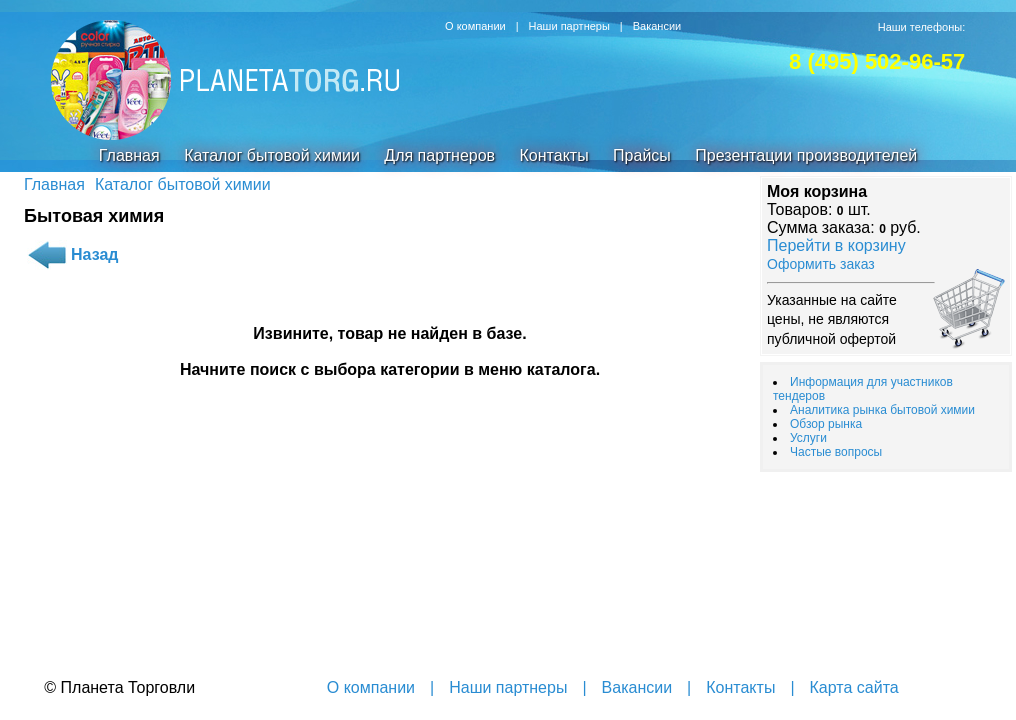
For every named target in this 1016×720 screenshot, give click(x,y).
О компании (475, 26)
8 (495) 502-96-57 (877, 61)
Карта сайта (854, 687)
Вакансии (657, 26)
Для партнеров (439, 155)
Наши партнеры (569, 26)
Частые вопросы (836, 452)
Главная (129, 155)
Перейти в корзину (836, 245)
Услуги (808, 438)
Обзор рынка (826, 424)
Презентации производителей (806, 155)
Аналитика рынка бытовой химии (882, 410)
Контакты (554, 155)
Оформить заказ (821, 264)
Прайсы (642, 155)
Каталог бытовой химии (272, 155)
